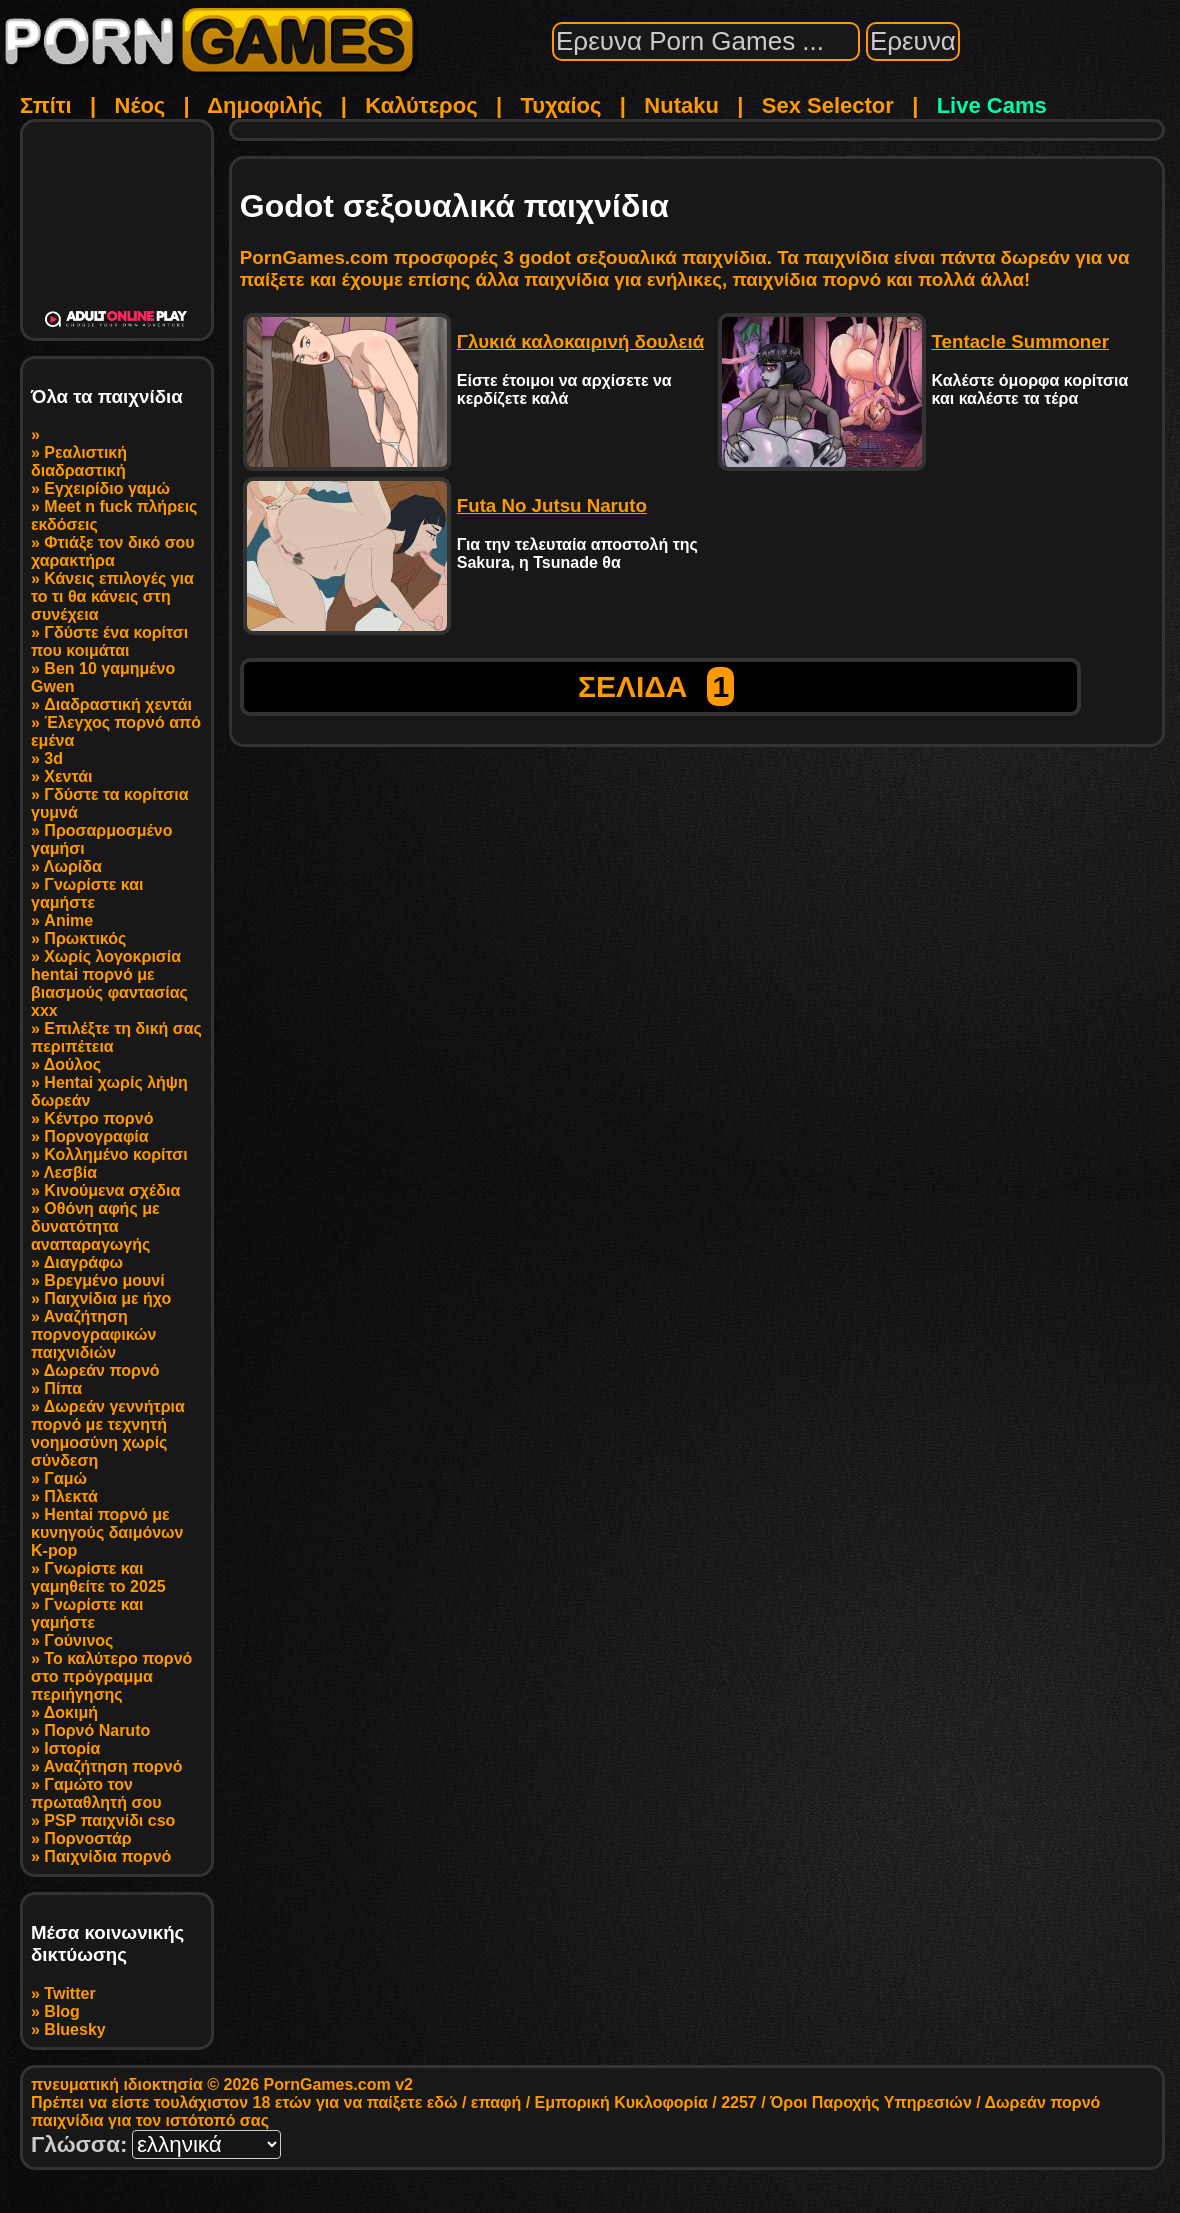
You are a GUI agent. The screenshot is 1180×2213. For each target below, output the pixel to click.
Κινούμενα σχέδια (112, 1190)
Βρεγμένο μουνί (104, 1280)
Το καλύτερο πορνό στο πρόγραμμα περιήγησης (111, 1676)
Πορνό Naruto (97, 1730)
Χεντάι (68, 776)
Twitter (69, 1993)
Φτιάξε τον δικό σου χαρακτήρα (113, 551)
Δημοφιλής (264, 105)
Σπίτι (46, 105)
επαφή (496, 2102)
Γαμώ (65, 1478)
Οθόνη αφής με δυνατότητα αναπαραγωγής (95, 1226)
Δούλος (72, 1064)
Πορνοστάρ (87, 1838)
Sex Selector (828, 105)
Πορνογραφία (96, 1136)
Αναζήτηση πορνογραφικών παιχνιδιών (93, 1334)
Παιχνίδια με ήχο (107, 1298)
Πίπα (63, 1388)
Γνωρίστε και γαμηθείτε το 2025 (98, 1577)
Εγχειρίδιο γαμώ (107, 488)
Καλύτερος (421, 105)
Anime (68, 920)
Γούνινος (78, 1640)
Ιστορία (72, 1748)
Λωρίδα (73, 866)
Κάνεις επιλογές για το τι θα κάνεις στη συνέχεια (112, 596)
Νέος (140, 105)
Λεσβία (70, 1172)
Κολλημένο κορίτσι (115, 1154)
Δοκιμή (71, 1712)
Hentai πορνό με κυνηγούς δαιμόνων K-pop (107, 1532)
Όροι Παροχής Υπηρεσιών (871, 2102)
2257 (739, 2102)
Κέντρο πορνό (98, 1118)
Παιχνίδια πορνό (107, 1856)
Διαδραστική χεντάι (118, 704)
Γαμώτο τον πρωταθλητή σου (96, 1793)
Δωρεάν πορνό (102, 1370)
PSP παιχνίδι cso (109, 1820)
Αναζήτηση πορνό (113, 1766)
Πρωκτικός (85, 938)
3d (53, 758)
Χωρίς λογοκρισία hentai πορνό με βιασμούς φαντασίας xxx (109, 983)
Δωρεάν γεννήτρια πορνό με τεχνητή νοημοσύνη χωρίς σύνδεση (108, 1433)
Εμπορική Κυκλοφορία (621, 2102)
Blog (62, 2011)
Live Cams (992, 105)
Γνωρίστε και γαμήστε (87, 893)
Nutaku (681, 105)
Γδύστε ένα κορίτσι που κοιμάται (109, 641)
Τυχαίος (560, 105)
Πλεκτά (71, 1496)
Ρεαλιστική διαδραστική (79, 461)
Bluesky (74, 2029)
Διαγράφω (83, 1262)
